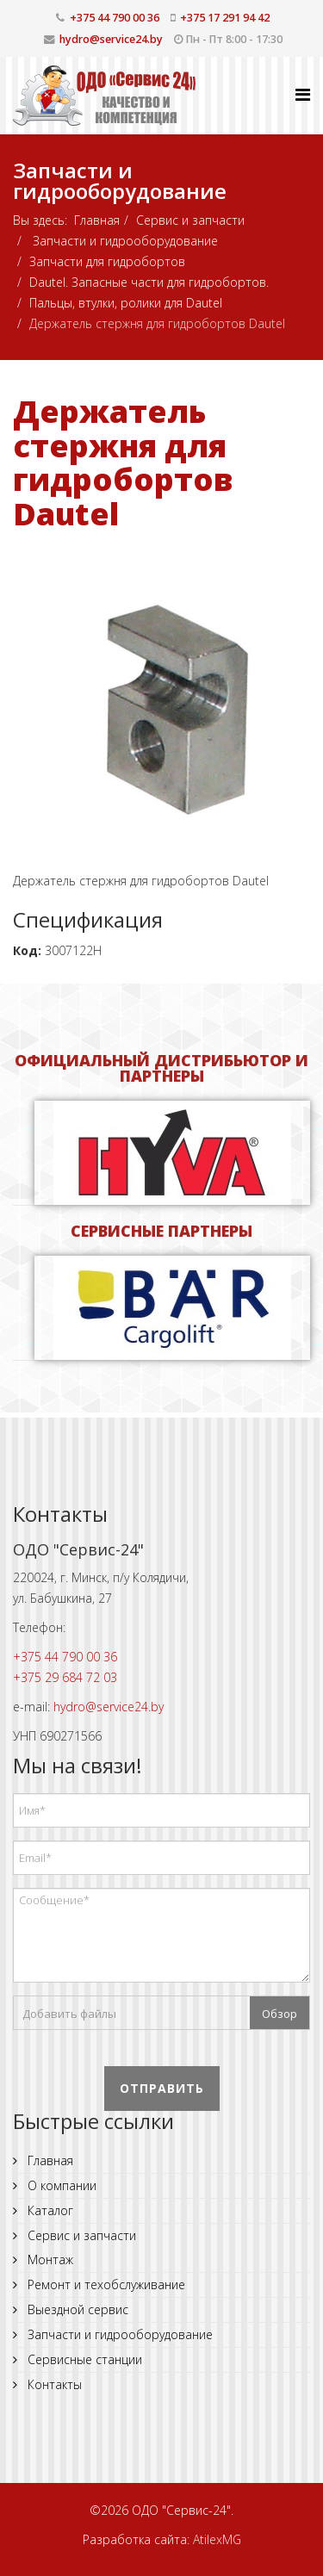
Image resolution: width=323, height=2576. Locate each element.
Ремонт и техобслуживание (104, 2284)
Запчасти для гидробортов (107, 261)
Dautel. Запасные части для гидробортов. (149, 282)
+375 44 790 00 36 (114, 17)
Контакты (53, 2384)
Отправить (162, 2088)
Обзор (279, 2013)
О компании (60, 2185)
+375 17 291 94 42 (225, 17)
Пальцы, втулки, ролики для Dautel (125, 303)
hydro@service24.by (111, 39)
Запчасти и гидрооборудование (123, 241)
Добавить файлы (69, 2013)
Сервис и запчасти (190, 220)
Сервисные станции (83, 2359)
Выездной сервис (76, 2309)
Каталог (48, 2210)
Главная (97, 220)
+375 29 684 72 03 (65, 1677)
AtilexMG (217, 2539)
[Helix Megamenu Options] (302, 94)
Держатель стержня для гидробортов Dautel (123, 462)
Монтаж (48, 2259)
